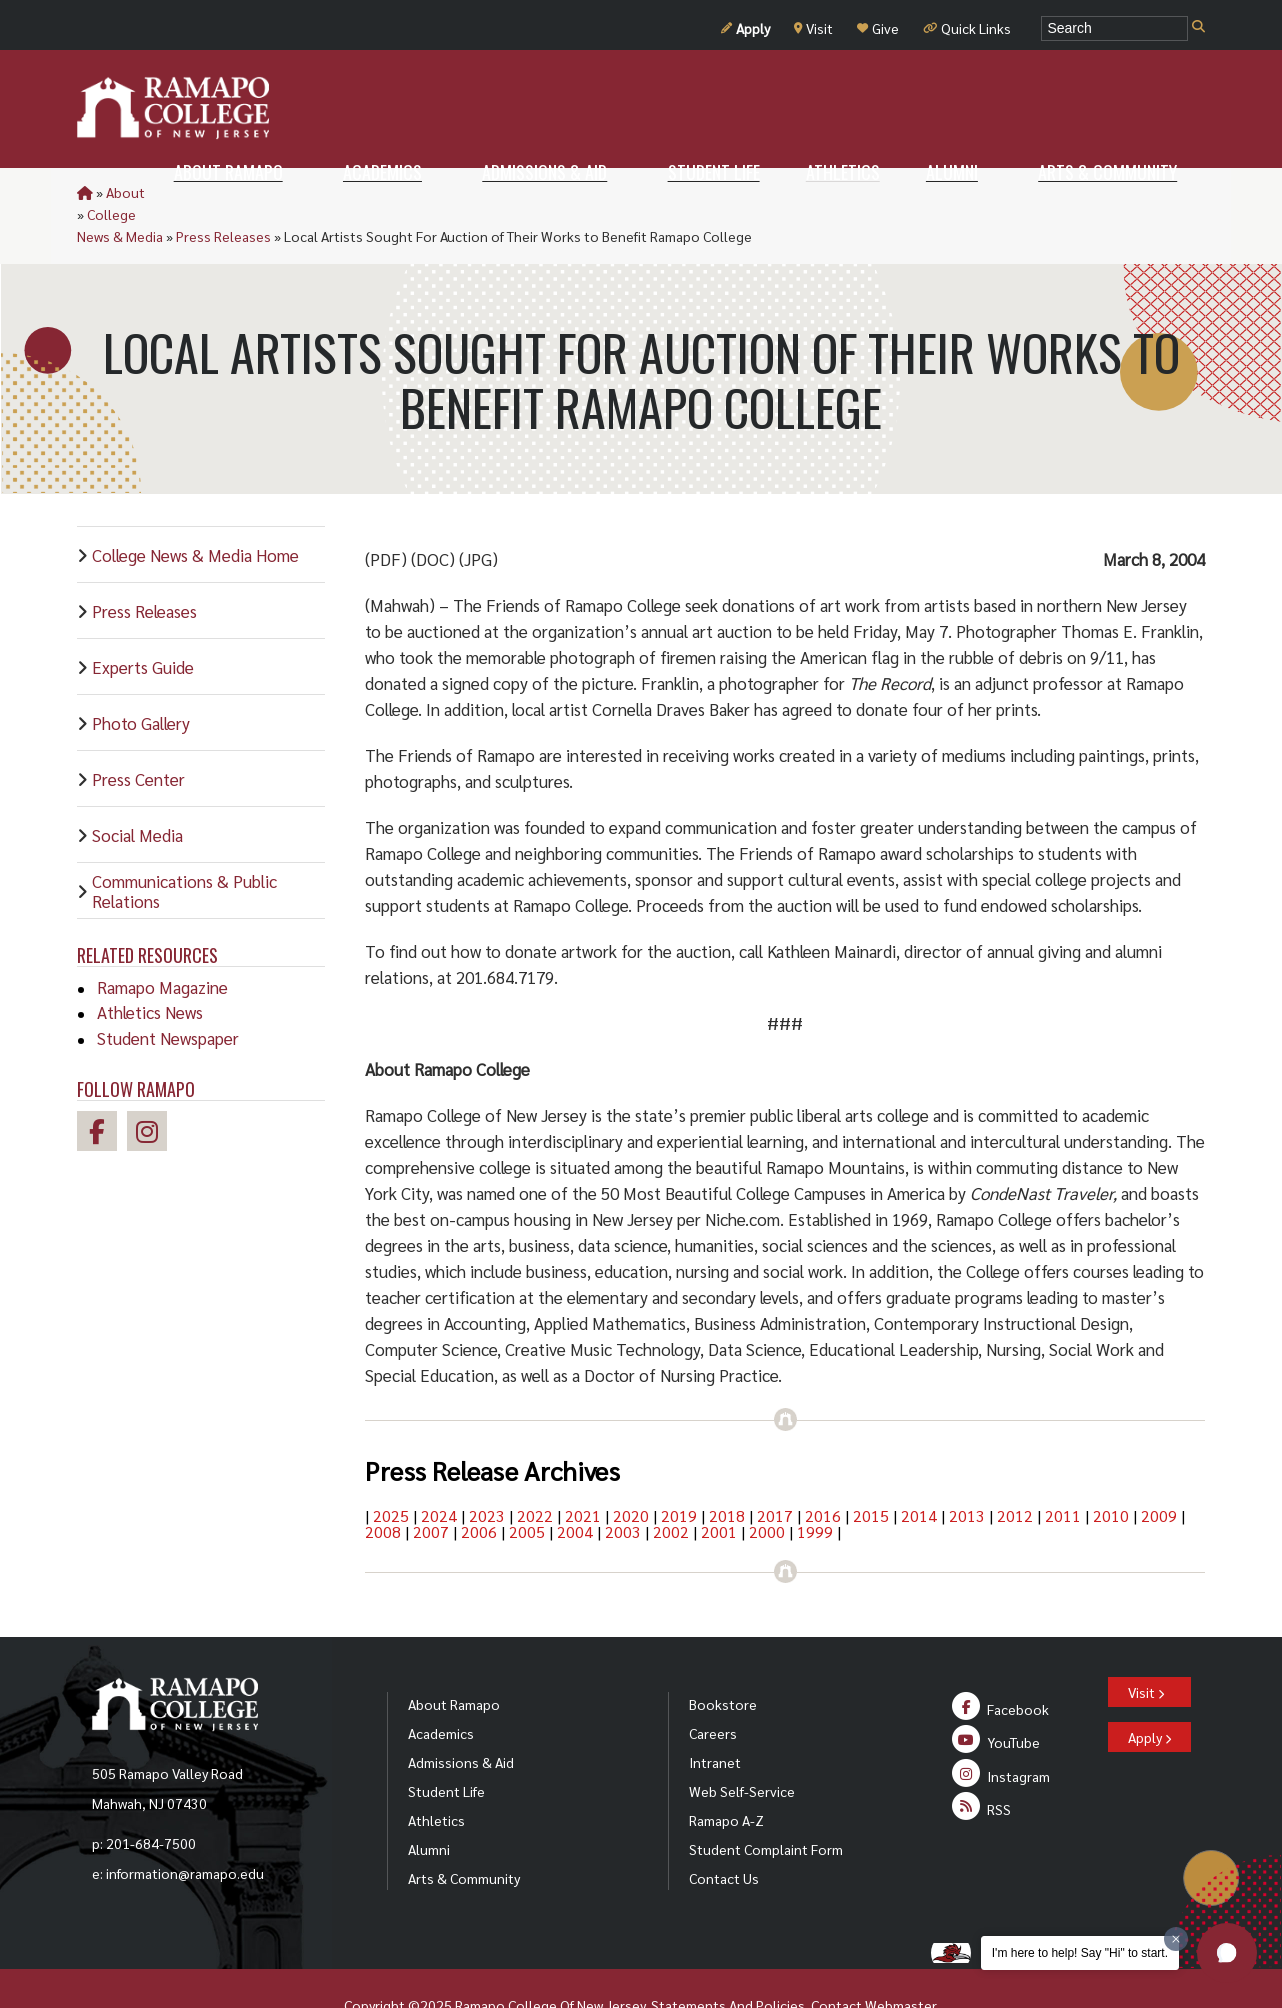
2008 (383, 1487)
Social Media (137, 791)
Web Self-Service (742, 1747)
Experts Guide (143, 623)
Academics (441, 1689)
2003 (623, 1487)
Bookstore (723, 1660)
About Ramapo (454, 1660)
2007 (431, 1487)
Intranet (715, 1718)
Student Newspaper (168, 994)
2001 (719, 1487)
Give (878, 28)
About (125, 192)
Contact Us (724, 1834)
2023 (487, 1471)
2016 (823, 1471)
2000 (767, 1487)
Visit (813, 28)
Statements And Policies (728, 1961)
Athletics (436, 1776)
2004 (575, 1487)
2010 (1111, 1471)
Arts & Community (464, 1834)
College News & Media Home (195, 511)
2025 (391, 1471)
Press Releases (356, 192)
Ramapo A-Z (726, 1776)
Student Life (446, 1747)
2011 (1063, 1471)
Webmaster (900, 1961)
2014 (919, 1471)
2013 (967, 1471)
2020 (631, 1471)
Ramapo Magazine (162, 943)
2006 (479, 1487)
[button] (1227, 1953)
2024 (439, 1471)
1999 (815, 1487)
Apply (745, 28)
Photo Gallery (141, 679)
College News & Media (227, 192)
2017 (775, 1471)
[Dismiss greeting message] (1176, 1939)
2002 (671, 1487)
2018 (727, 1471)
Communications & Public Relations (184, 847)
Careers (713, 1689)
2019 (679, 1471)
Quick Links (967, 28)
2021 (583, 1471)
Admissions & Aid (461, 1718)
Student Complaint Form (766, 1805)
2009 (1159, 1471)
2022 (535, 1471)
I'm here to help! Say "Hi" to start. (1080, 1953)
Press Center (138, 735)
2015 (871, 1471)
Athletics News (150, 968)
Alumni (429, 1805)
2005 (527, 1487)
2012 (1015, 1471)
